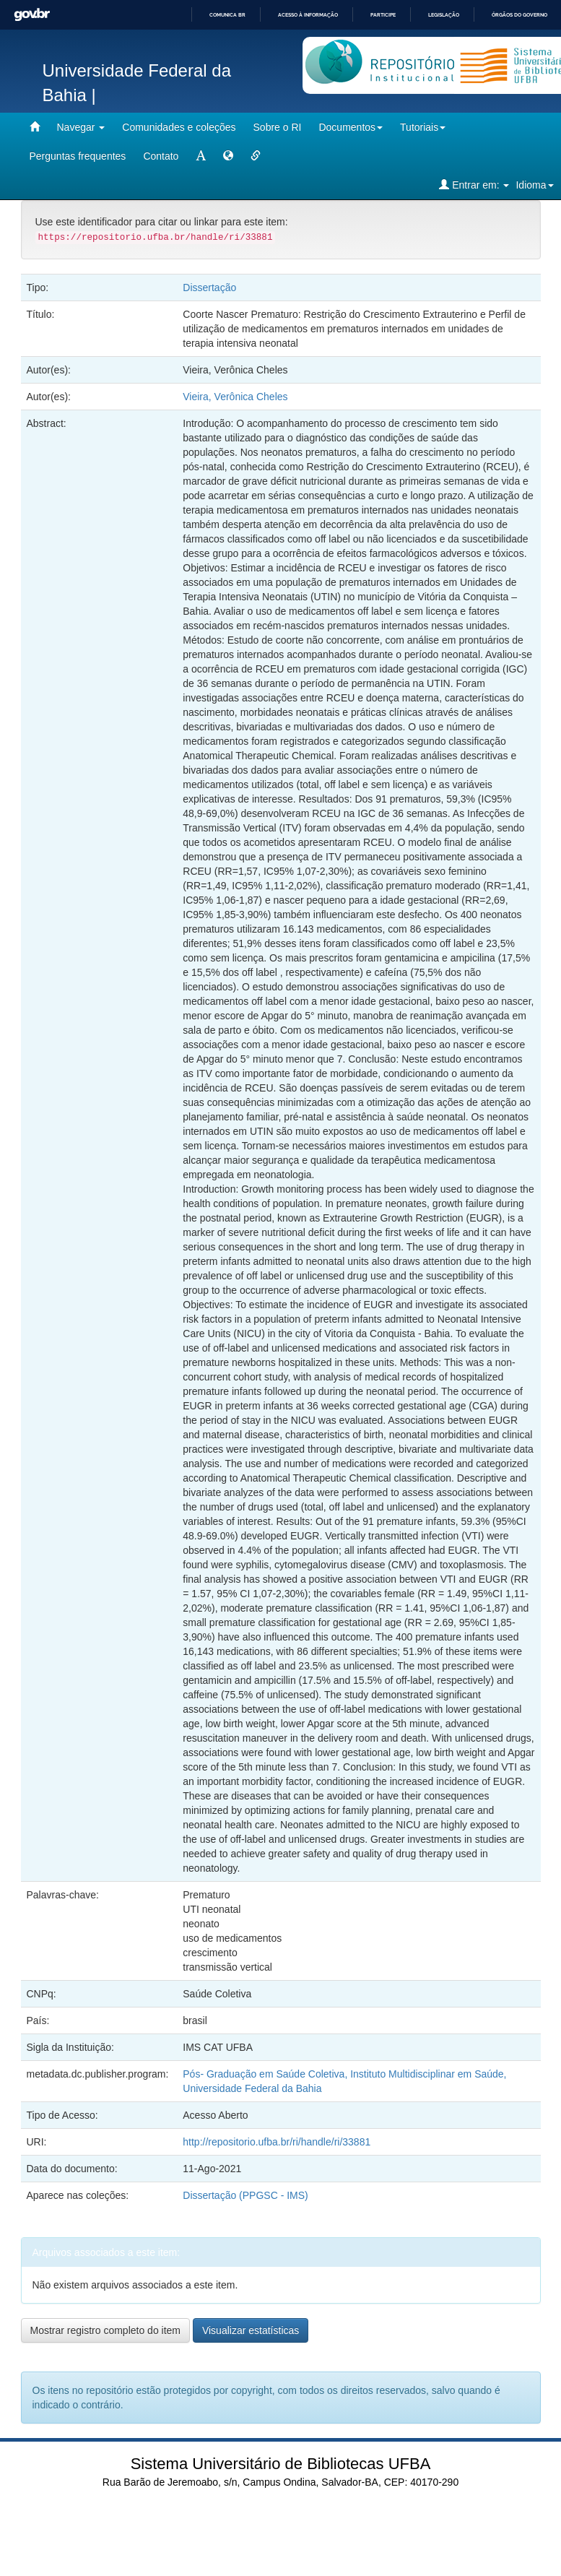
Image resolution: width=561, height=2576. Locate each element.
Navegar (81, 127)
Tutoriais (422, 127)
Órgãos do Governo (519, 15)
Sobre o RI (277, 127)
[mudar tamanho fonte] (200, 156)
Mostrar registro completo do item (105, 2330)
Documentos (350, 127)
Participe (383, 15)
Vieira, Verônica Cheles (235, 396)
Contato (160, 156)
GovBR (32, 15)
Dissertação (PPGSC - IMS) (245, 2195)
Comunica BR (227, 15)
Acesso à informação (308, 15)
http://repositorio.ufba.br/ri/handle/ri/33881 (276, 2142)
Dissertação (209, 287)
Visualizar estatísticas (250, 2330)
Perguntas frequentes (78, 156)
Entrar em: (474, 184)
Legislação (443, 15)
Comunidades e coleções (178, 127)
